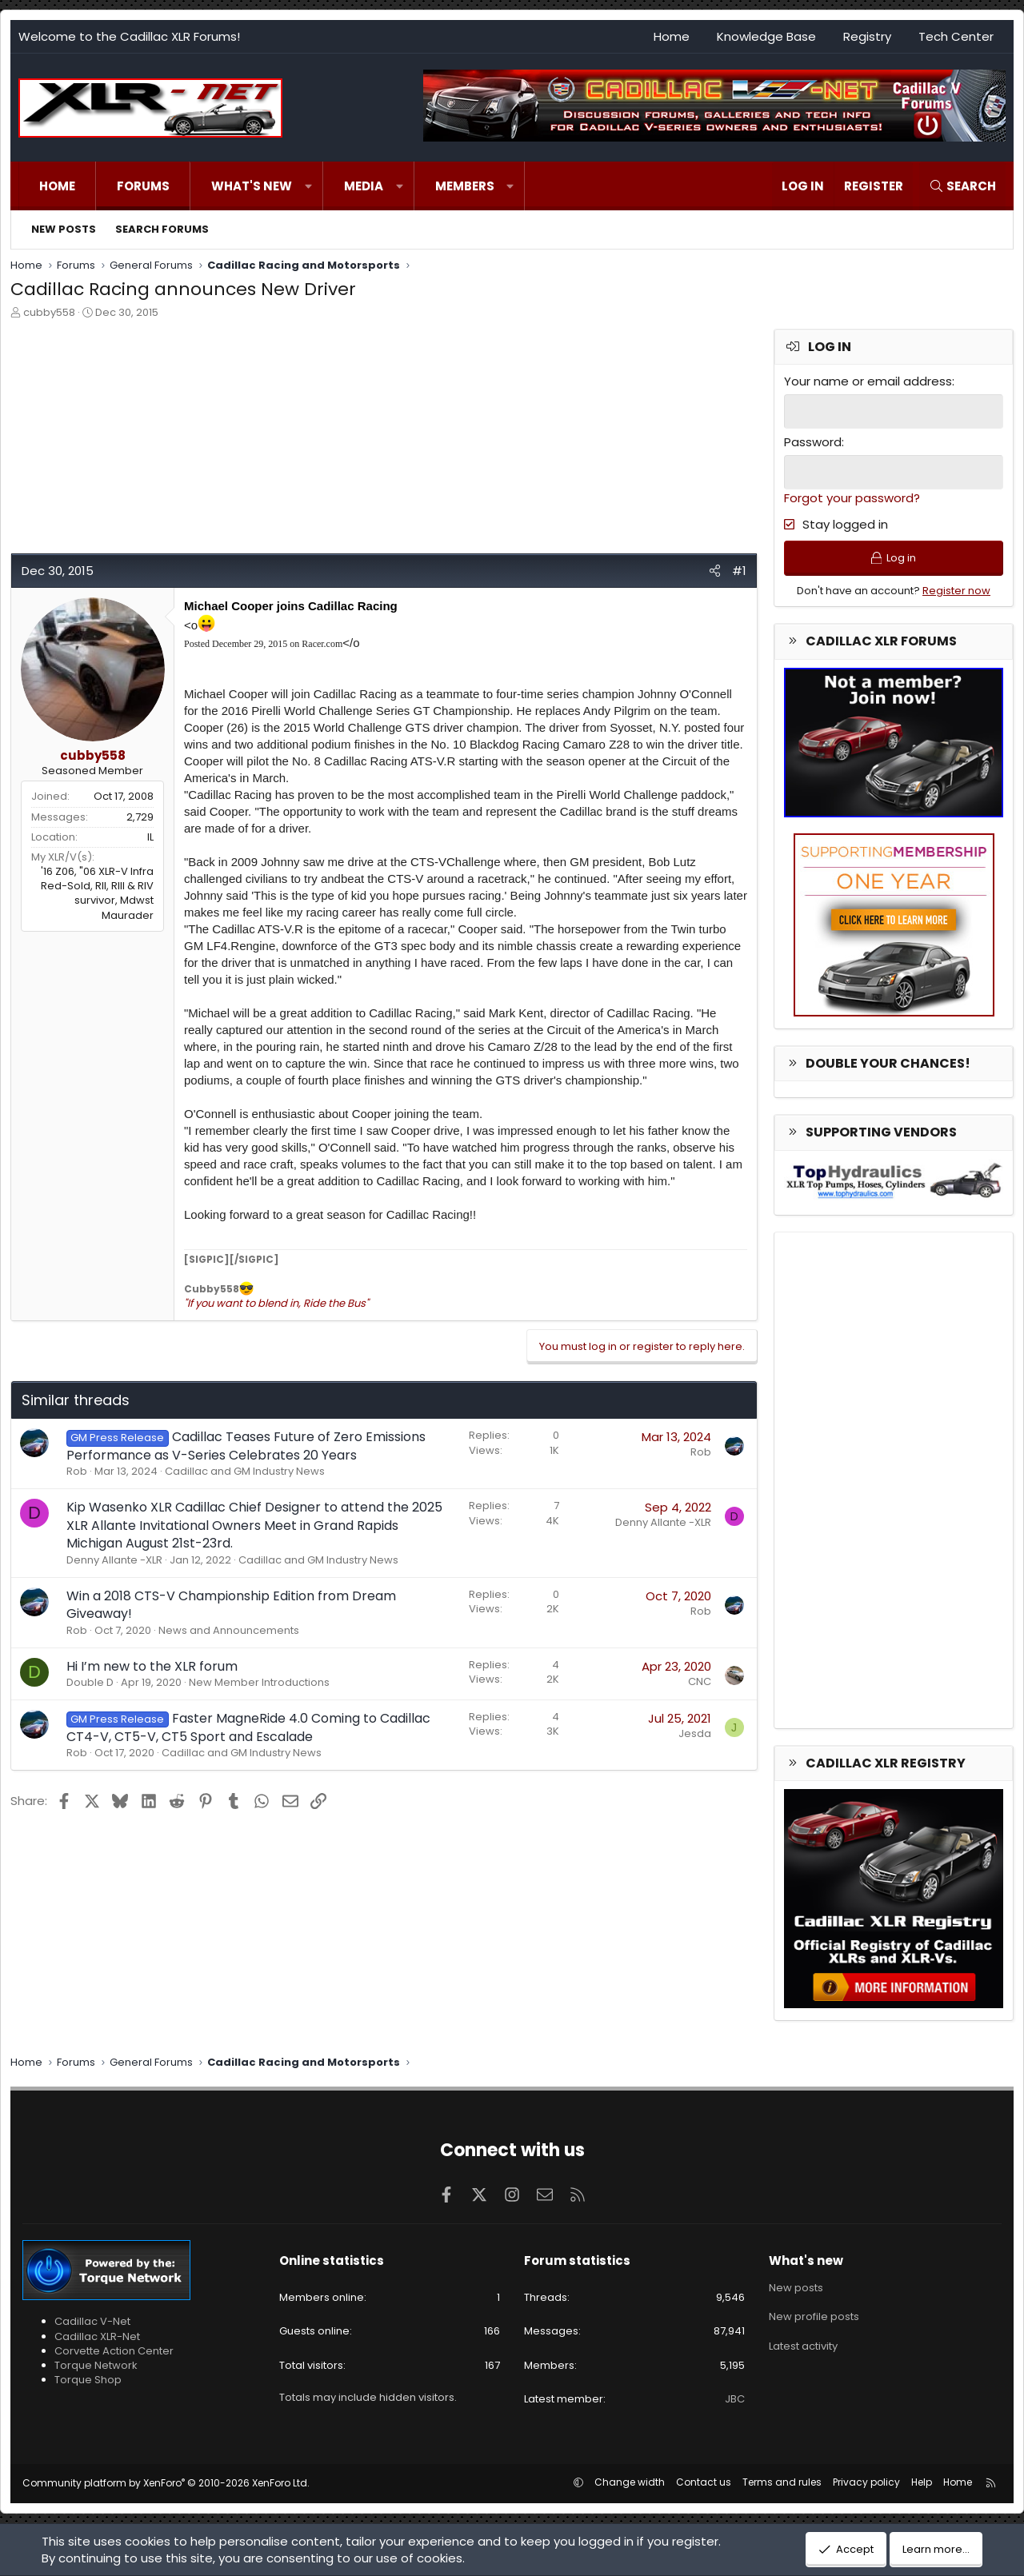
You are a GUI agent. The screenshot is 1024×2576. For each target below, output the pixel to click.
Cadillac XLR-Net (97, 2336)
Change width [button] (629, 2482)
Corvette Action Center (114, 2350)
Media (363, 186)
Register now (956, 590)
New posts (63, 229)
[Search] (962, 186)
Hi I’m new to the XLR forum (152, 1666)
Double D (90, 1682)
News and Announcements (228, 1630)
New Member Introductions (259, 1682)
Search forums (162, 229)
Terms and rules (782, 2482)
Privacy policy (866, 2482)
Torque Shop (88, 2379)
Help (921, 2482)
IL (150, 837)
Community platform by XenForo (166, 2483)
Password (813, 441)
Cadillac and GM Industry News (245, 1471)
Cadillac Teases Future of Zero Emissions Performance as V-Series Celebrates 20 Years (246, 1446)
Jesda (694, 1733)
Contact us (703, 2482)
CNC (699, 1681)
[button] (308, 186)
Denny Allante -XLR (114, 1560)
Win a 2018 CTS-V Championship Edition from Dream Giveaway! (231, 1605)
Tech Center (956, 36)
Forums (143, 186)
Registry (867, 36)
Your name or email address (868, 381)
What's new (251, 186)
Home (672, 36)
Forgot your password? (852, 497)
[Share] (714, 570)
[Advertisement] (382, 441)
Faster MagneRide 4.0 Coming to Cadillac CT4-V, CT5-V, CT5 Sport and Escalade (248, 1727)
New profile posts (814, 2316)
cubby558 (49, 312)
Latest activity (803, 2346)
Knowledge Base (766, 36)
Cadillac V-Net (92, 2321)
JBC (735, 2398)
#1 (739, 570)
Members (464, 186)
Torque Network (96, 2365)
